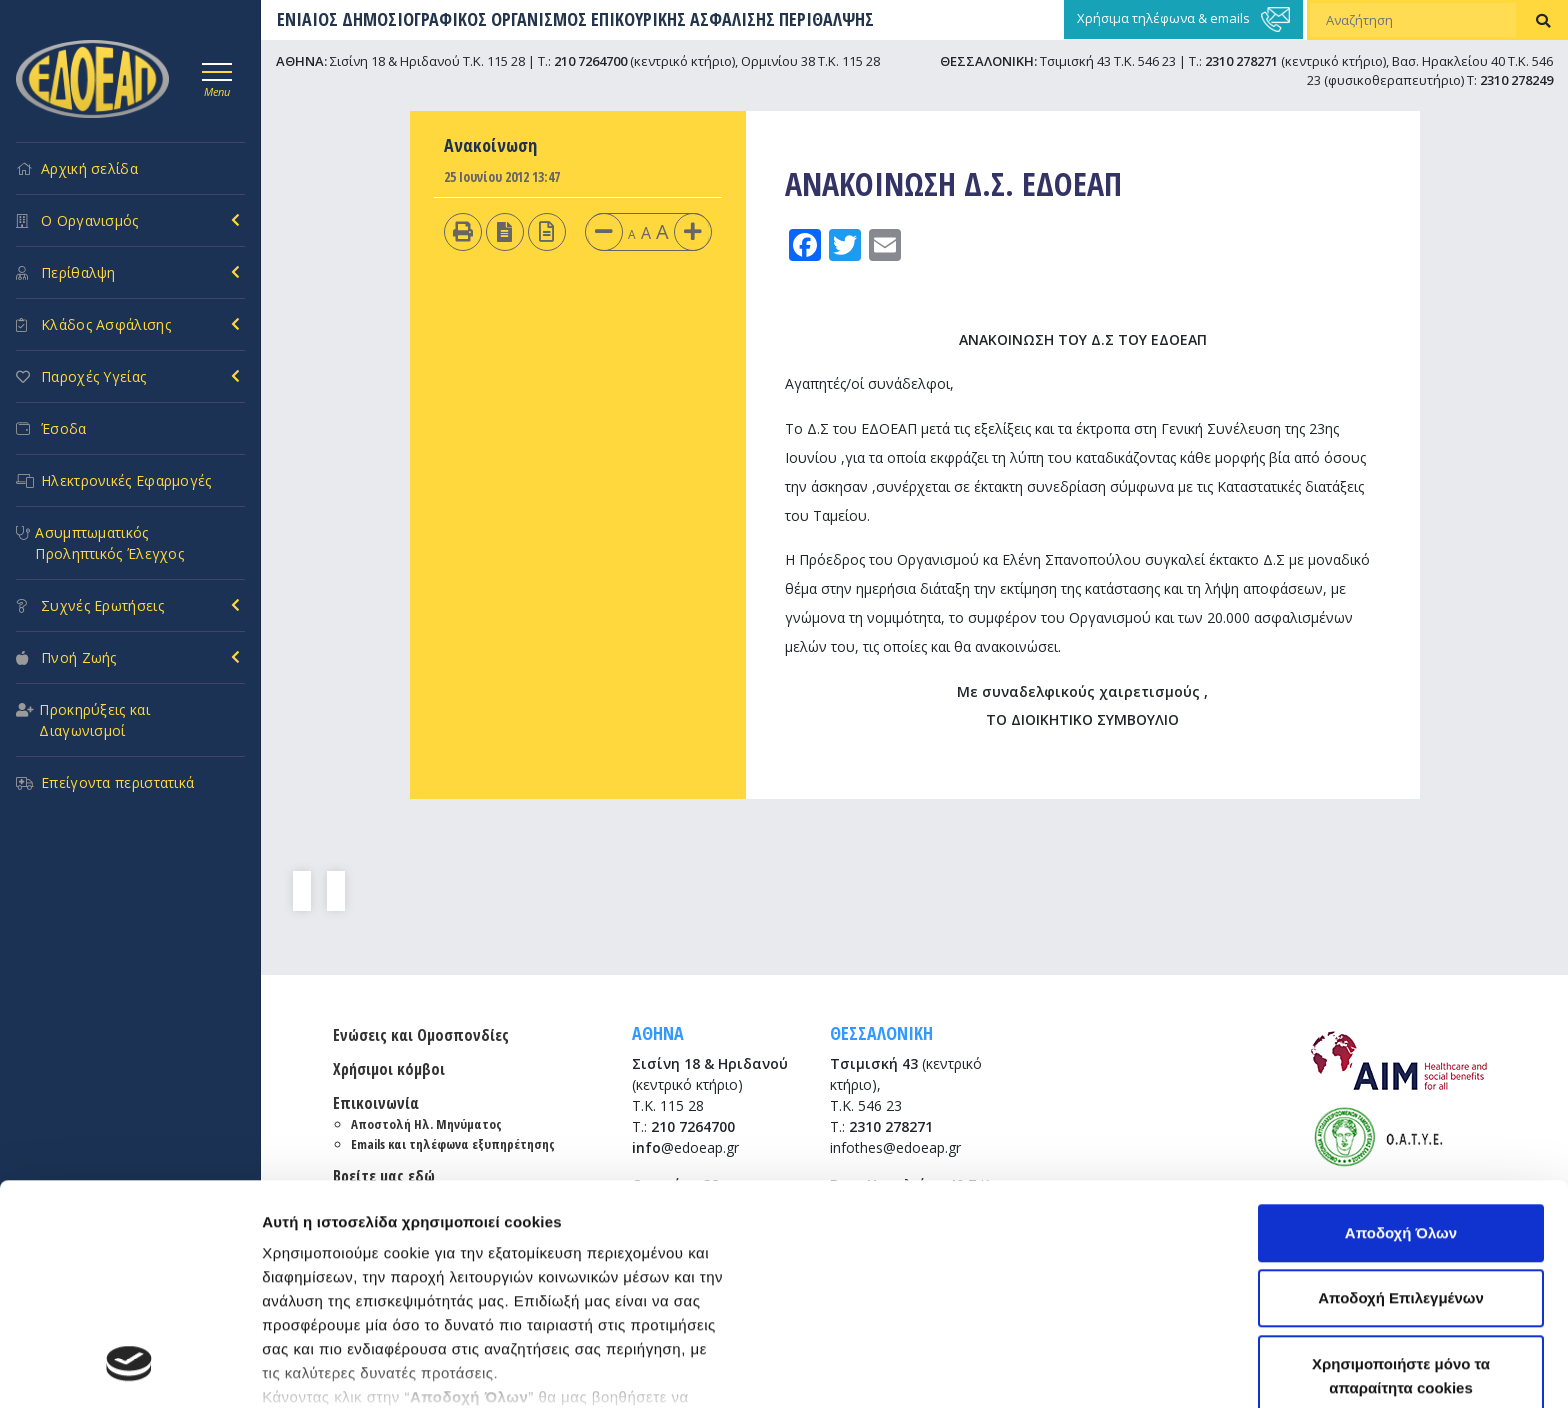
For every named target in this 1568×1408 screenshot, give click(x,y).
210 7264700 (590, 61)
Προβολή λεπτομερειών (348, 1368)
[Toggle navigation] (217, 77)
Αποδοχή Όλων (1401, 1032)
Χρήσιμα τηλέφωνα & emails (1183, 19)
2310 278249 (1516, 80)
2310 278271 (1241, 61)
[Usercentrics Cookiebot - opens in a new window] (129, 1369)
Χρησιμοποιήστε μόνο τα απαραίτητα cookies (1401, 1175)
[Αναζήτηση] (1413, 20)
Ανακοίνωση (490, 145)
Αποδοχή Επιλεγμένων (1401, 1098)
